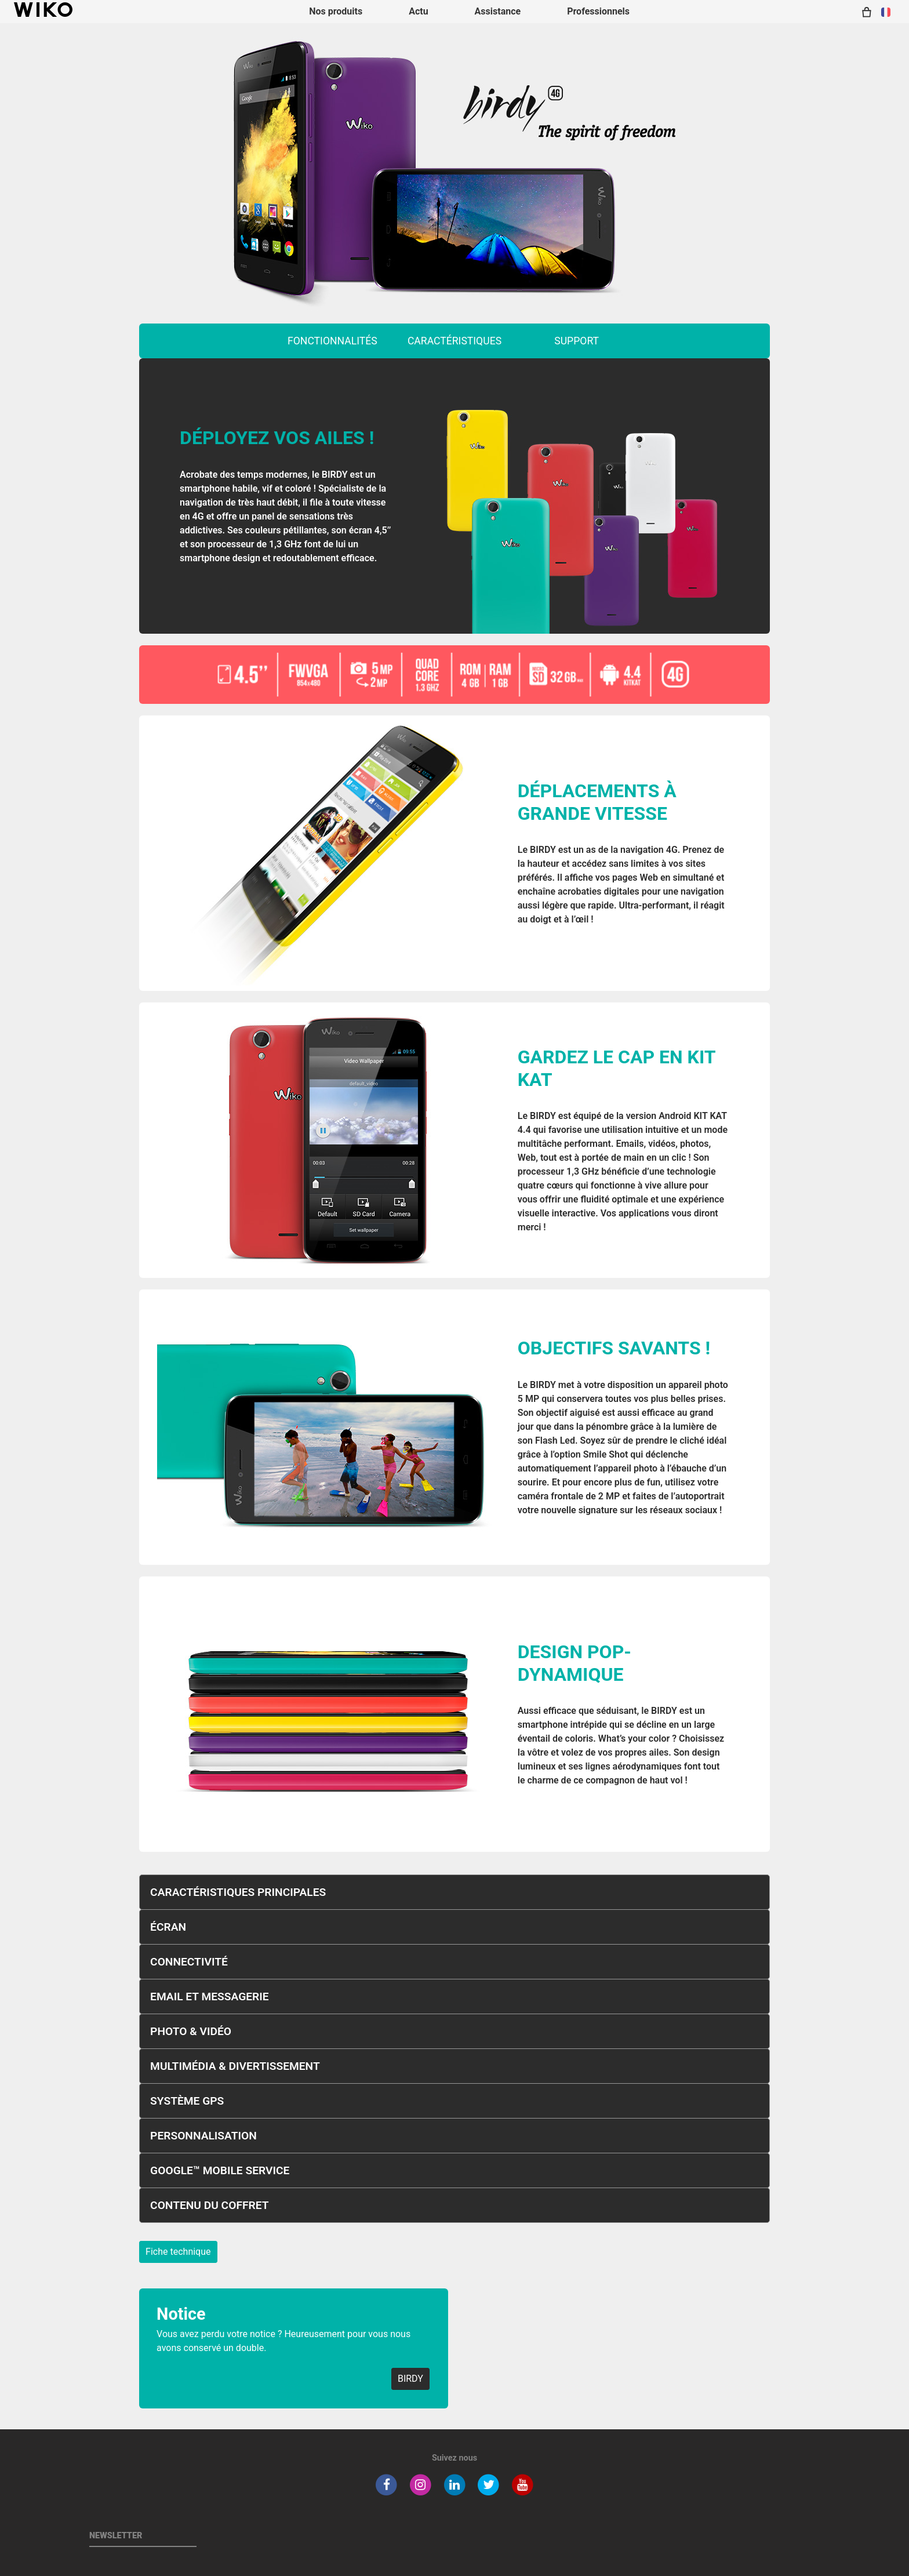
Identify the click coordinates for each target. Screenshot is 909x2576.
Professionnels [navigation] (598, 11)
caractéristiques (454, 341)
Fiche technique (178, 2251)
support (576, 341)
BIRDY (410, 2378)
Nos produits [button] (335, 11)
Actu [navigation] (418, 11)
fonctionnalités (332, 341)
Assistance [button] (498, 11)
